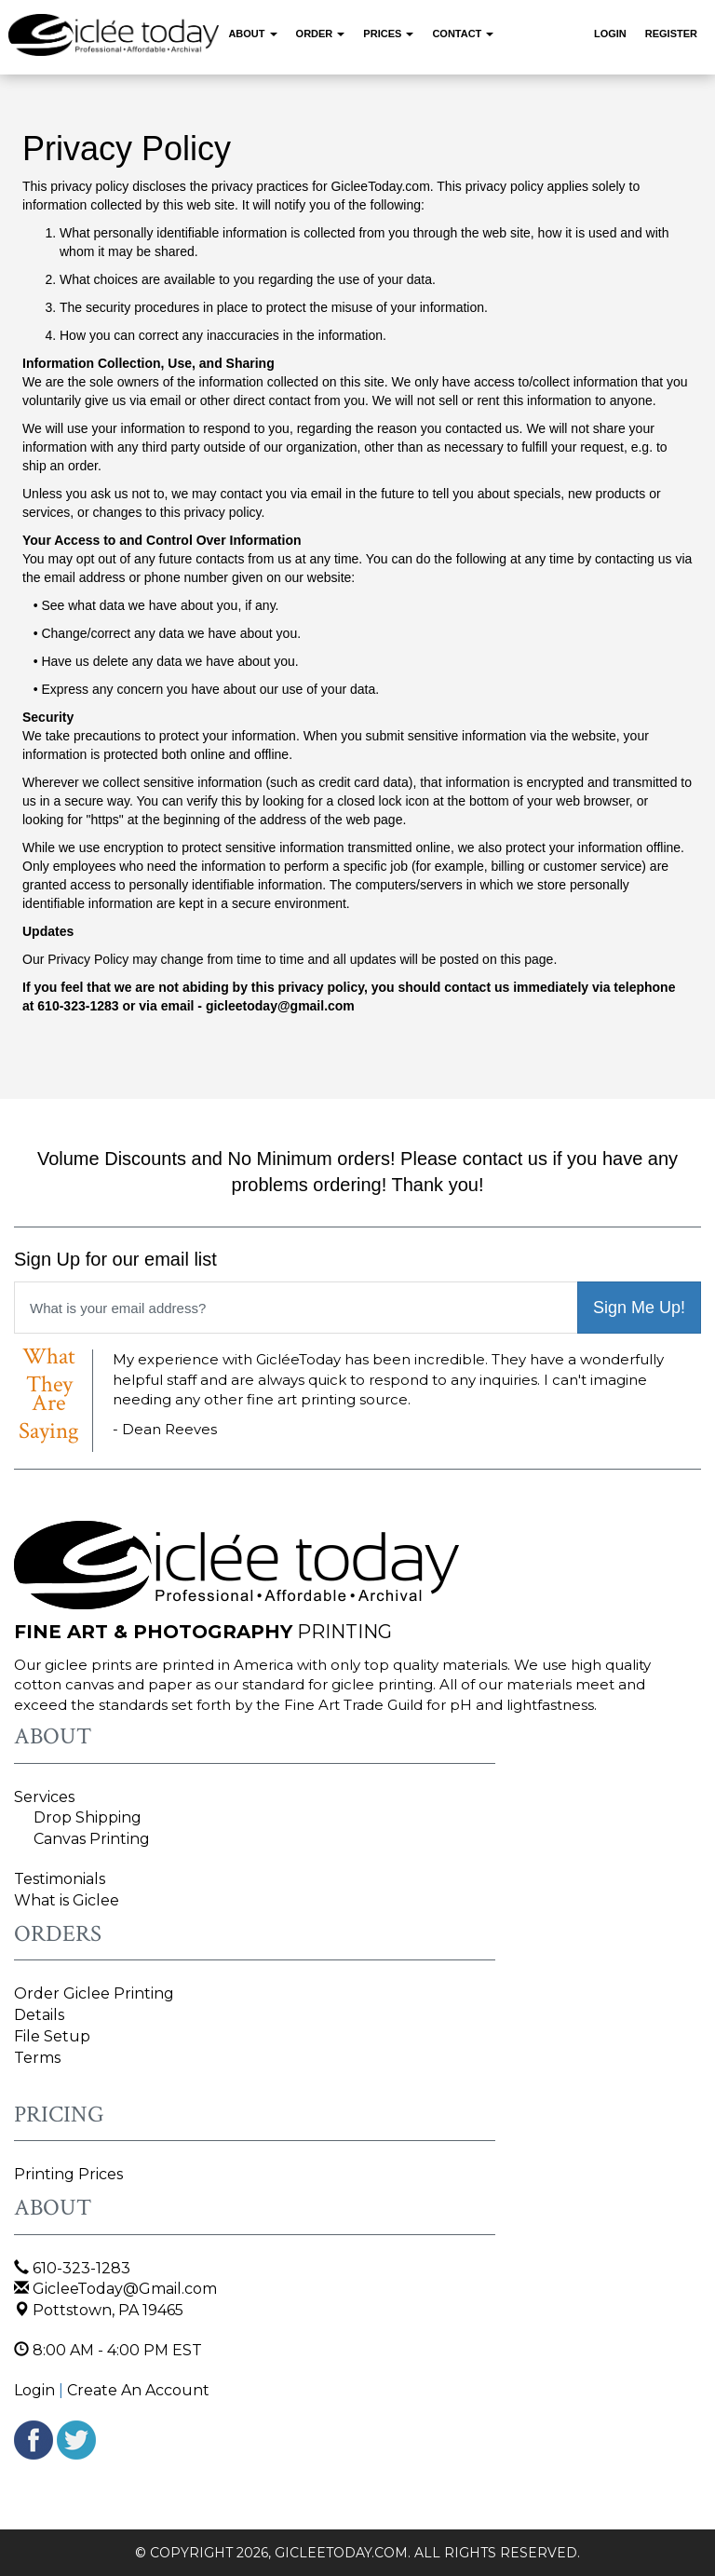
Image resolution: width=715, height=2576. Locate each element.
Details (39, 2015)
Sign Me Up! (639, 1307)
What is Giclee (66, 1900)
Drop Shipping (88, 1817)
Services (44, 1797)
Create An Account (138, 2390)
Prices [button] (388, 33)
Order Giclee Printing (94, 1993)
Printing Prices (68, 2174)
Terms (37, 2058)
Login (610, 33)
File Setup (52, 2036)
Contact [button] (462, 33)
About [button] (252, 33)
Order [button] (320, 33)
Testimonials (59, 1879)
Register (671, 33)
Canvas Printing (92, 1839)
